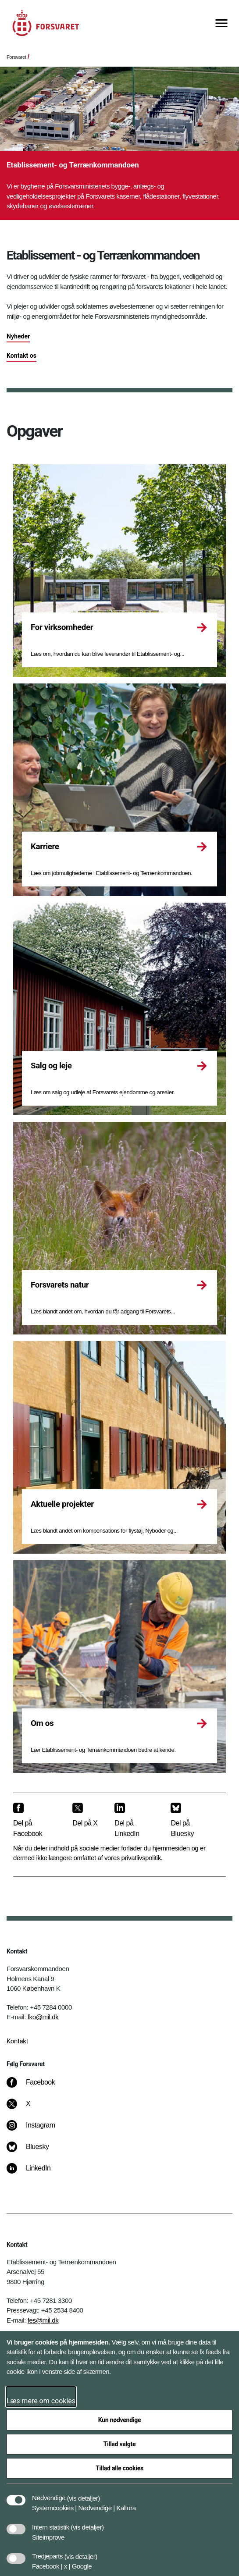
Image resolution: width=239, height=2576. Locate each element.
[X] (28, 2108)
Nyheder (18, 336)
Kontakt (17, 2041)
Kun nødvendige (119, 2419)
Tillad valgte (119, 2444)
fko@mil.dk (43, 2017)
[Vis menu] (221, 24)
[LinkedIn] (35, 2172)
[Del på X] (86, 1815)
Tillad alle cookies (119, 2468)
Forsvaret (16, 57)
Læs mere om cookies (41, 2401)
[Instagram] (37, 2129)
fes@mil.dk (43, 2320)
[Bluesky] (34, 2151)
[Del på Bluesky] (191, 1820)
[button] (83, 2493)
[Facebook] (37, 2086)
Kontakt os (21, 355)
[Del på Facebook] (35, 1820)
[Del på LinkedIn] (135, 1820)
